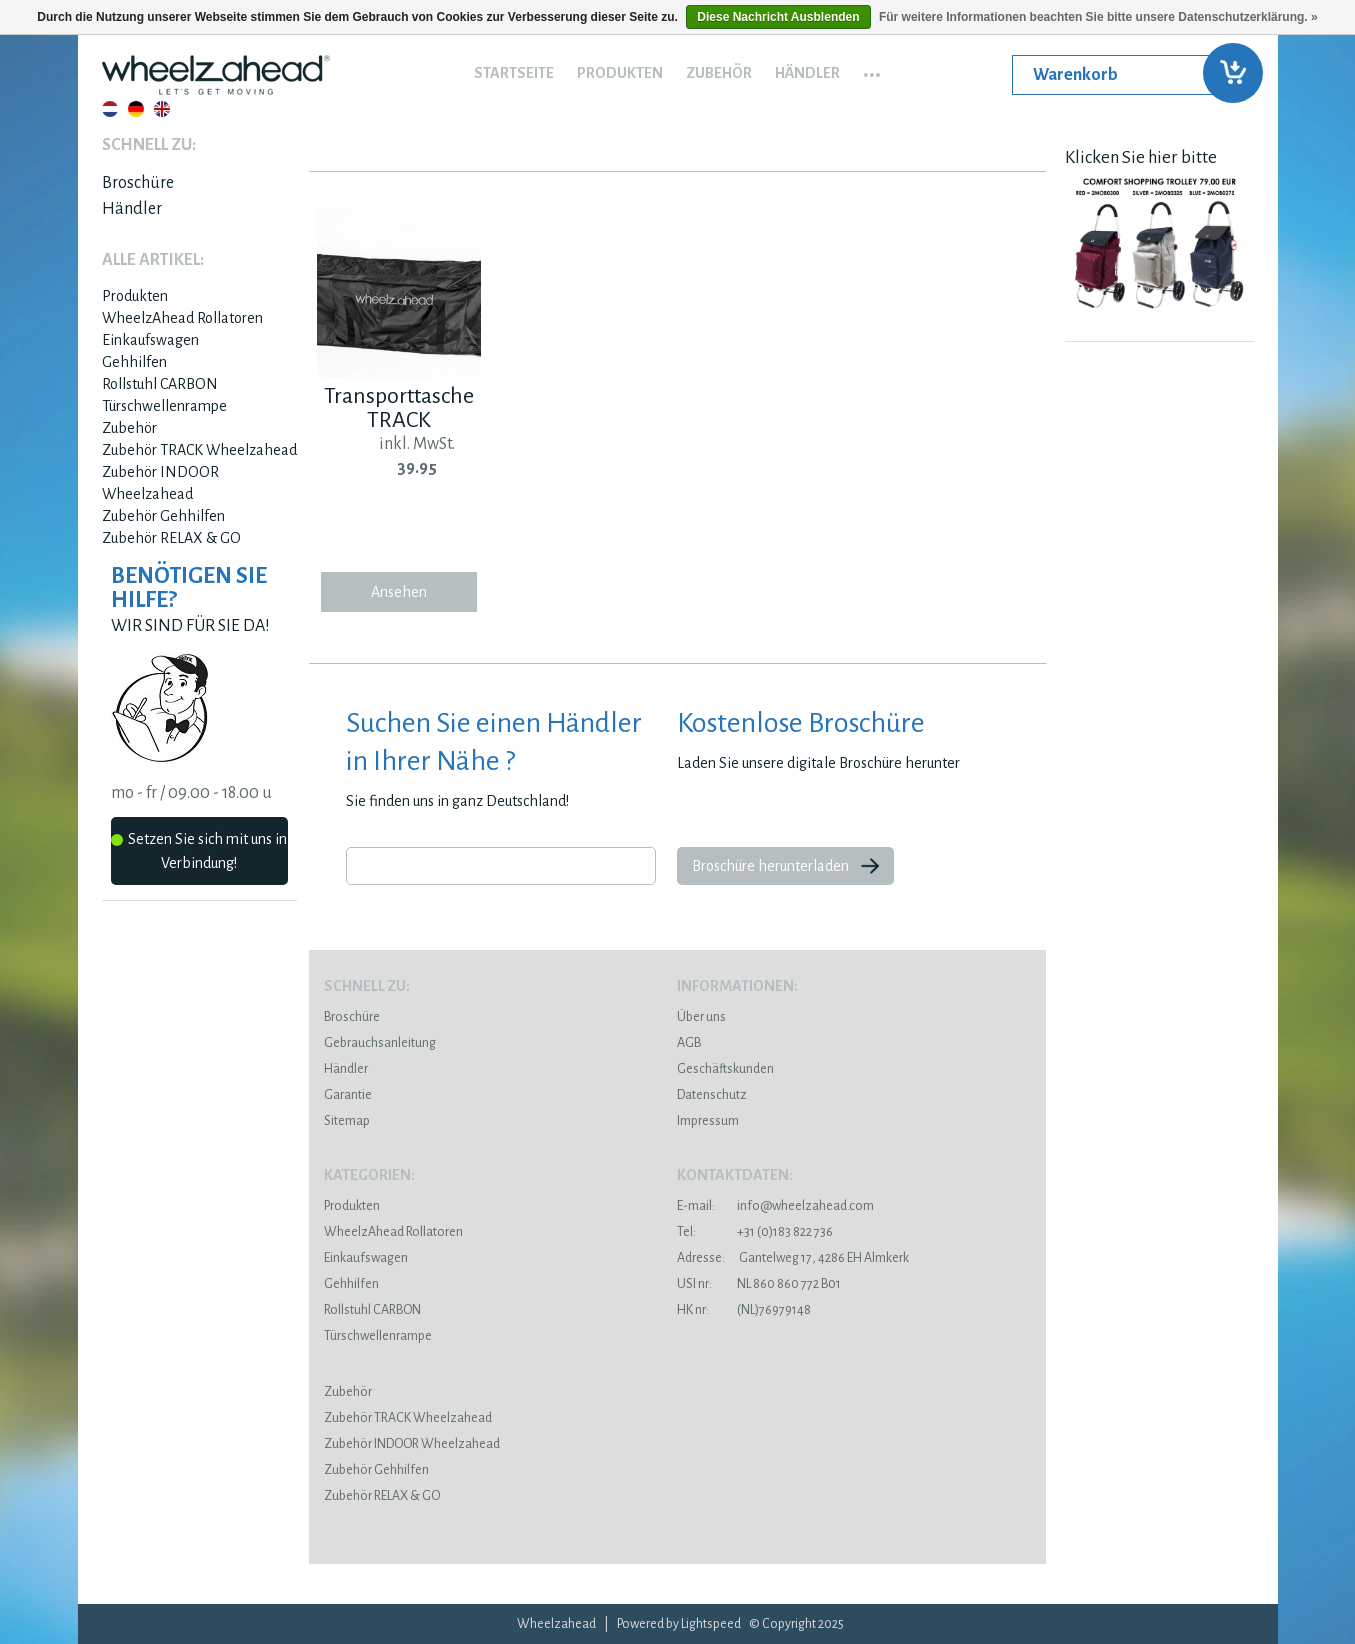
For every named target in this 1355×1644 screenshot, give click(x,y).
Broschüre (138, 183)
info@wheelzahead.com (805, 1206)
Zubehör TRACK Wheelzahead (199, 450)
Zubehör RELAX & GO (171, 538)
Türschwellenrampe (164, 406)
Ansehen (399, 592)
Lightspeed (711, 1624)
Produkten (620, 73)
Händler (807, 73)
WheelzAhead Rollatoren (182, 318)
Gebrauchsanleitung (380, 1043)
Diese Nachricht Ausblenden (778, 17)
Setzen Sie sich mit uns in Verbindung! (199, 851)
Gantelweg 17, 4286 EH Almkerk (793, 1258)
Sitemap (347, 1121)
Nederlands (110, 109)
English (162, 109)
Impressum (708, 1121)
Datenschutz (712, 1095)
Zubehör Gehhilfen (163, 516)
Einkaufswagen (150, 340)
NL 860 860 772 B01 (759, 1284)
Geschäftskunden (725, 1069)
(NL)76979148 (744, 1310)
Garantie (348, 1095)
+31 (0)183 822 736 (755, 1232)
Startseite (514, 73)
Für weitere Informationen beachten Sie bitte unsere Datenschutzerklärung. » (1098, 17)
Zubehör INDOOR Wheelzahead (412, 1444)
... (872, 68)
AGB (689, 1043)
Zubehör (719, 73)
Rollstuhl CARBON (160, 384)
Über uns (701, 1017)
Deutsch (136, 109)
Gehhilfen (134, 362)
